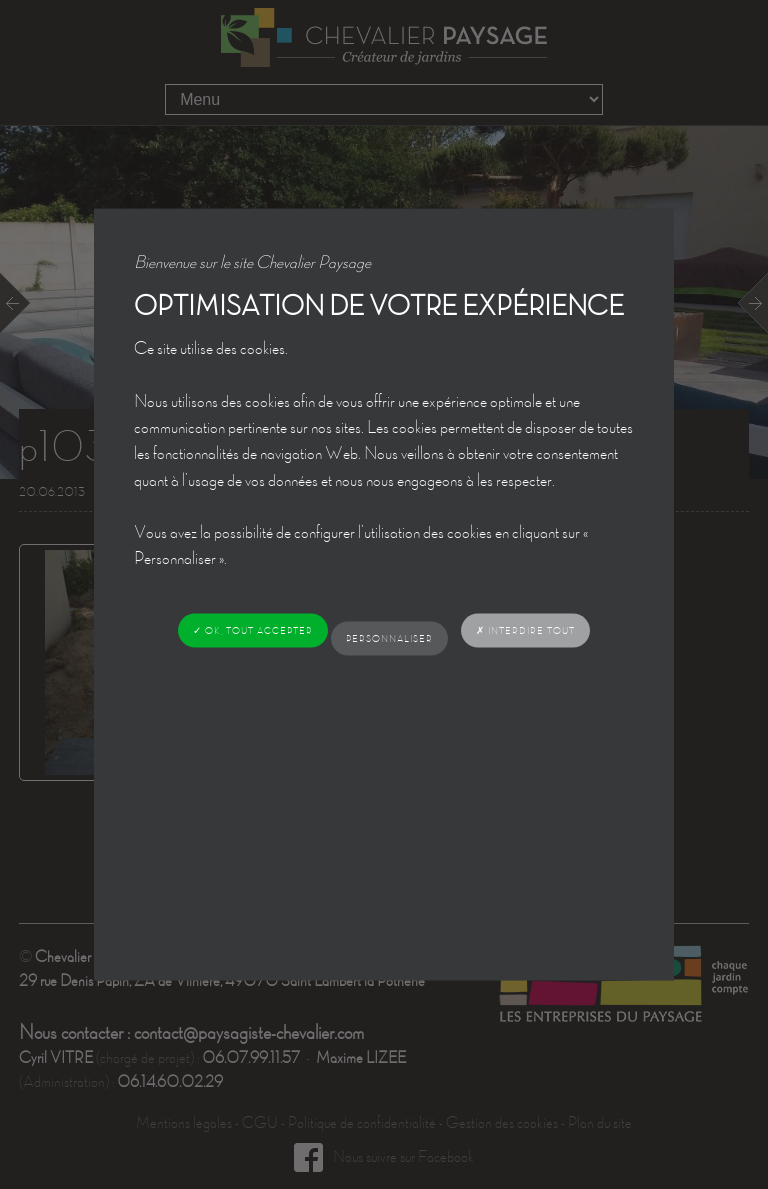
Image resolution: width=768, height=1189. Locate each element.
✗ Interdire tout (525, 629)
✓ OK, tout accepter (253, 630)
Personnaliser (389, 637)
